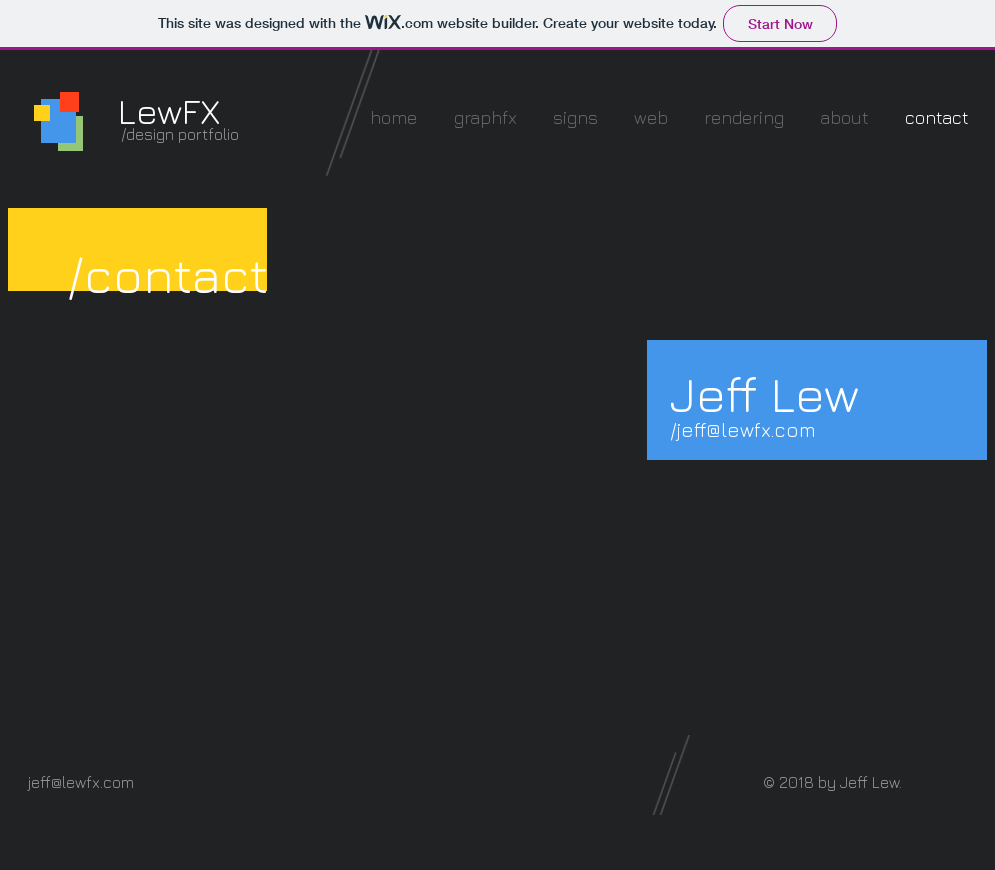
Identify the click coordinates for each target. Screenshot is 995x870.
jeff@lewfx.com (746, 429)
